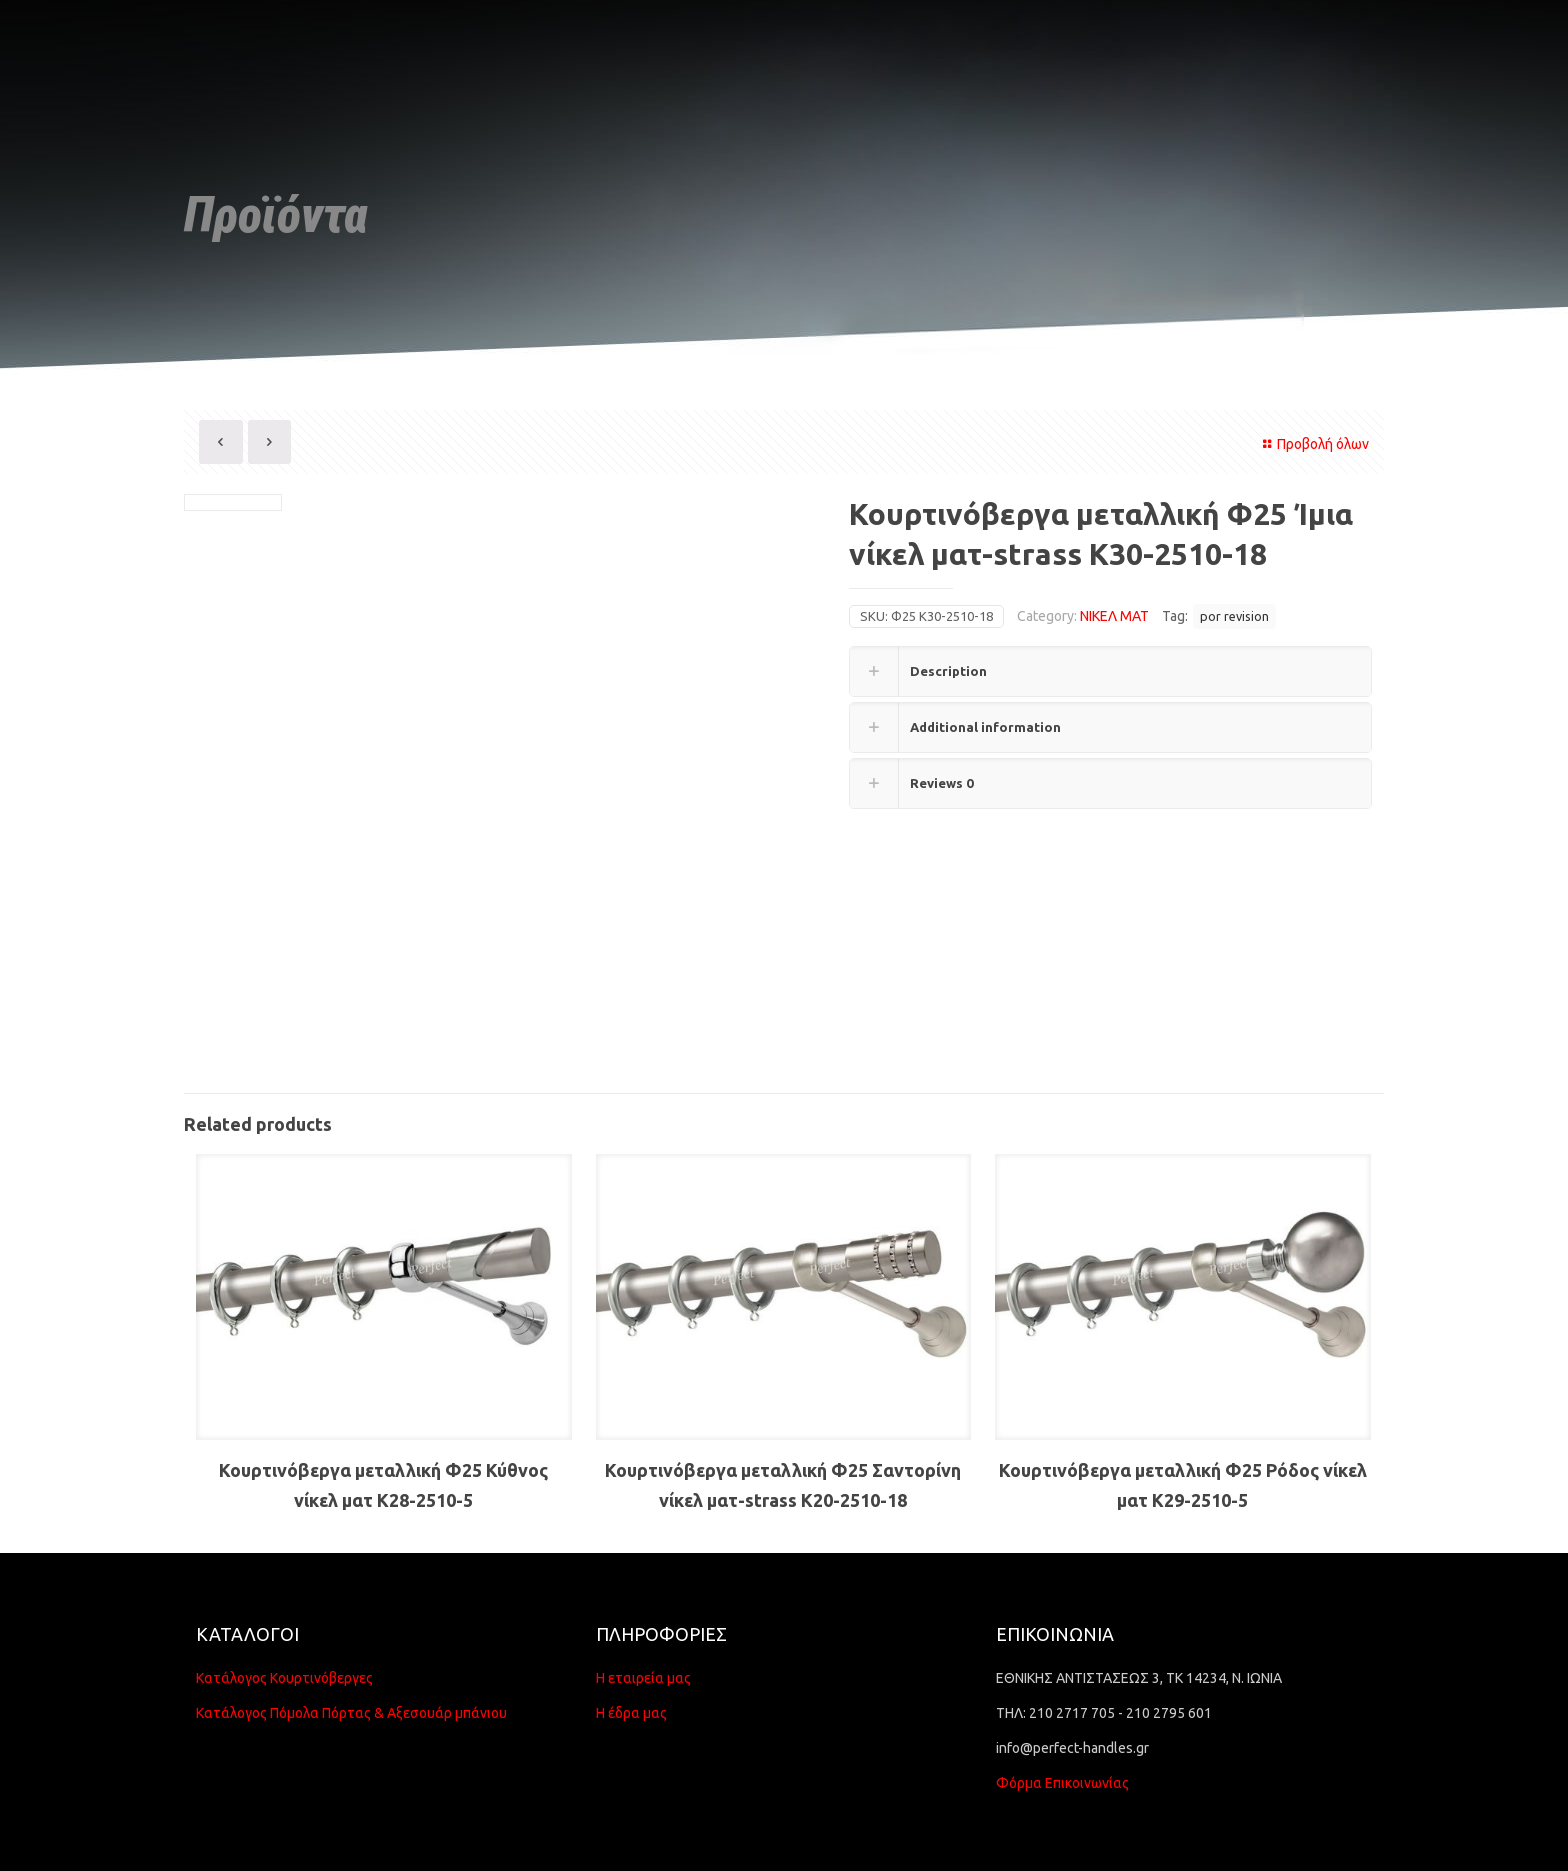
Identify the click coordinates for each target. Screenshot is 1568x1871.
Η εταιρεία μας (643, 1678)
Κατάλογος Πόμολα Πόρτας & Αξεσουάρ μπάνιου (351, 1713)
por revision (1234, 616)
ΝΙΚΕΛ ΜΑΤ (1114, 616)
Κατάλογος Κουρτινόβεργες (284, 1678)
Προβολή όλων (1313, 444)
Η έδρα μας (631, 1713)
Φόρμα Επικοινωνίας (1062, 1783)
